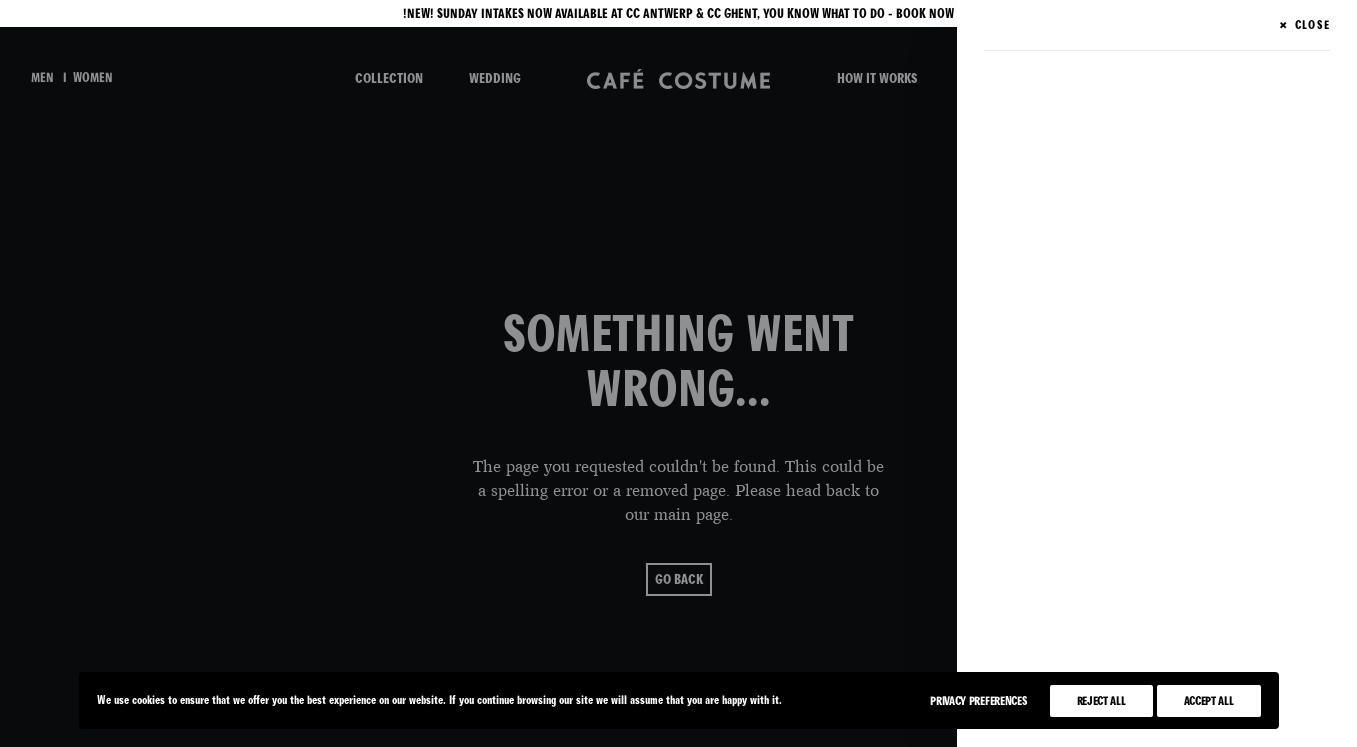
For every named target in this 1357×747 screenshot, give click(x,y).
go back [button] (679, 566)
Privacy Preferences (978, 701)
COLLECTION (389, 78)
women (93, 78)
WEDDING (495, 78)
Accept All (1209, 701)
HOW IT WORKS (877, 78)
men (42, 78)
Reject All (1101, 701)
